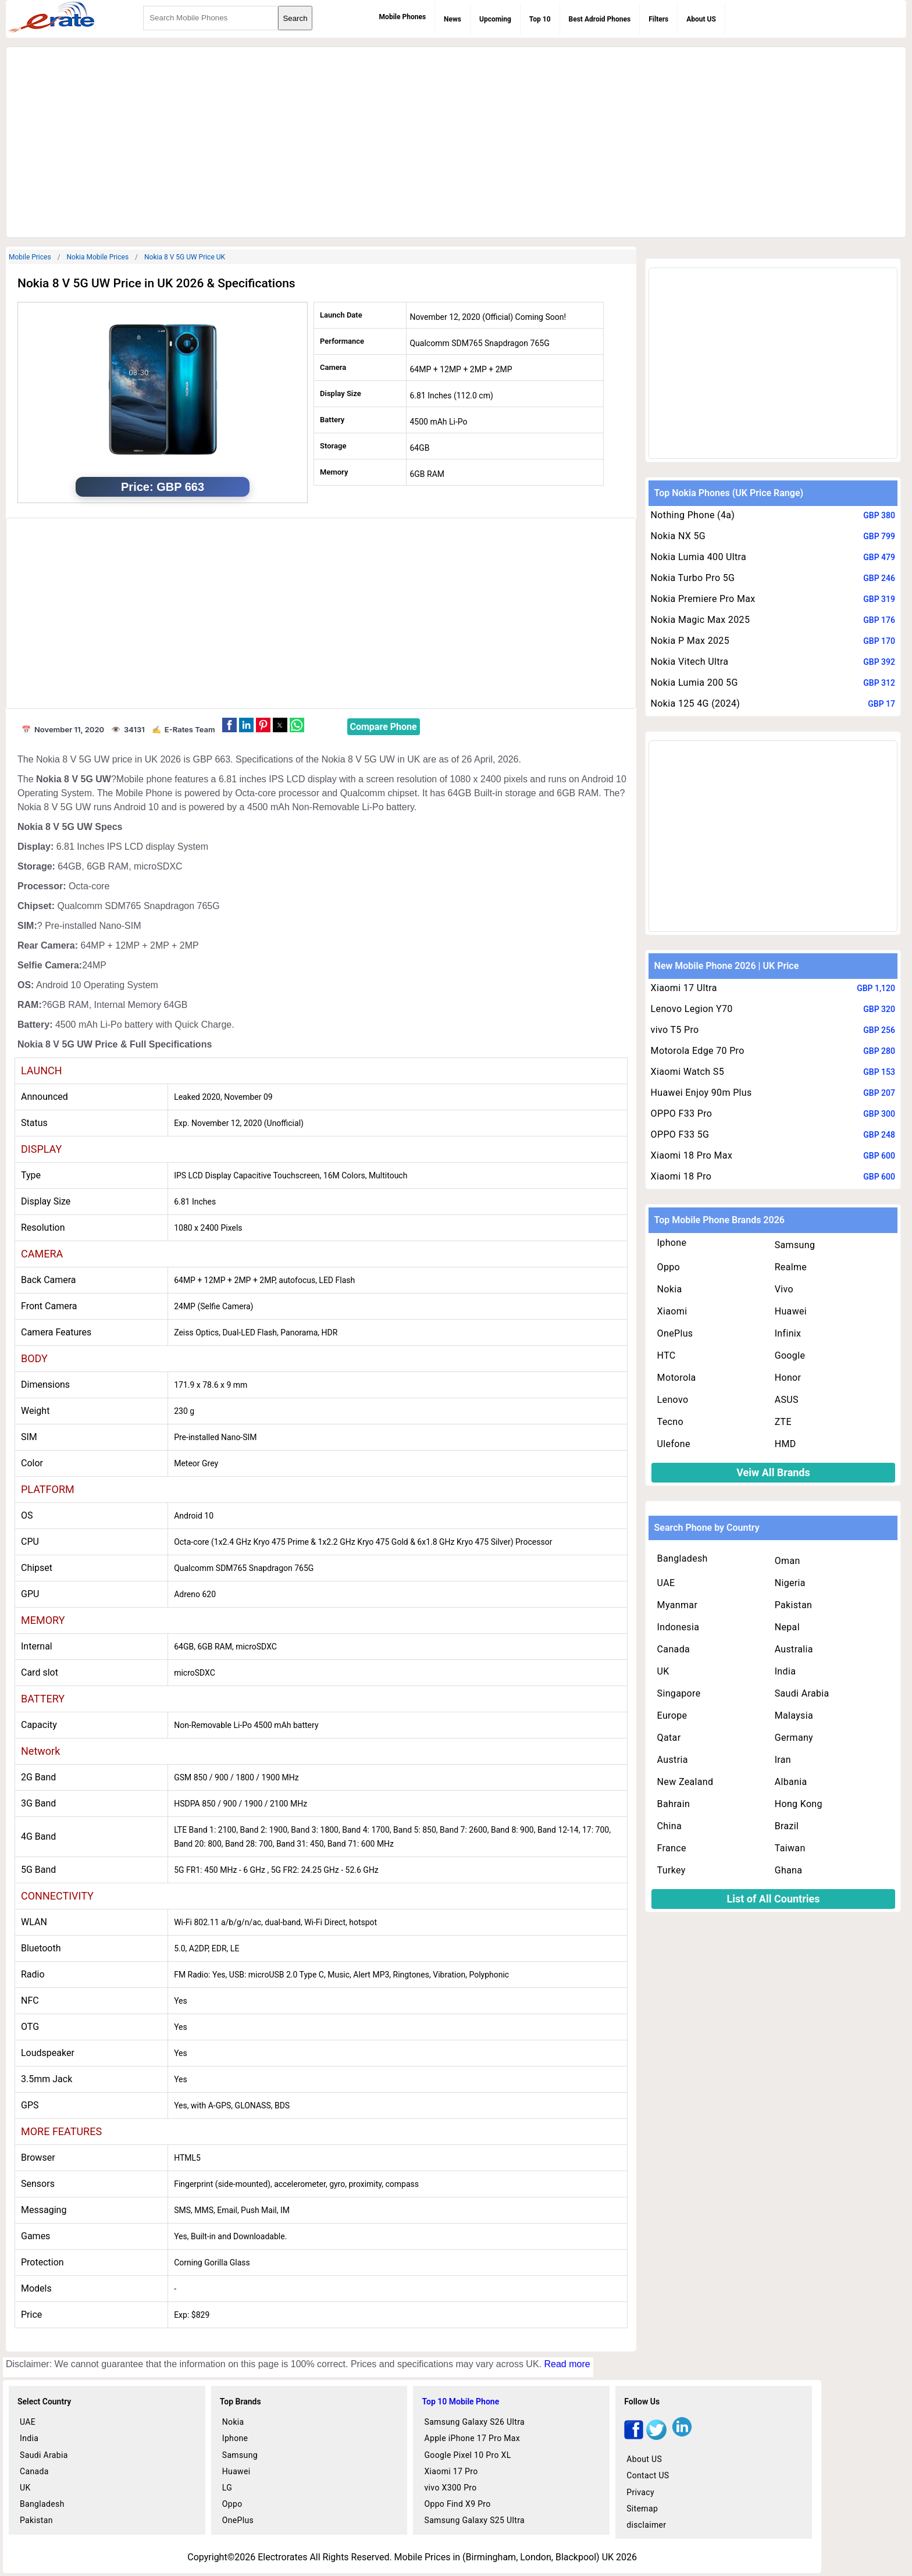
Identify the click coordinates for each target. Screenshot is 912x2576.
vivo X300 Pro (450, 2487)
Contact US (647, 2475)
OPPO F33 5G (680, 1134)
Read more (567, 2364)
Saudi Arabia (802, 1693)
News (452, 19)
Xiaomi (672, 1311)
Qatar (669, 1737)
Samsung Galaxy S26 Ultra (474, 2422)
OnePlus (675, 1333)
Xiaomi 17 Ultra (684, 987)
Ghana (789, 1870)
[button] (229, 725)
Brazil (787, 1826)
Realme (791, 1267)
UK (663, 1671)
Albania (791, 1781)
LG (227, 2487)
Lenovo (673, 1399)
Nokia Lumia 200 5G (694, 682)
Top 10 (540, 19)
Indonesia (678, 1627)
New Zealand (685, 1781)
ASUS (787, 1399)
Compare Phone (383, 726)
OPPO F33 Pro (681, 1113)
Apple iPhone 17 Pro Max (472, 2438)
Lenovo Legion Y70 (692, 1008)
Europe (672, 1715)
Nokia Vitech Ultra (690, 661)
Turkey (671, 1870)
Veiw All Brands (773, 1472)
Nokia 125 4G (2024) (695, 703)
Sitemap (642, 2508)
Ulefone (673, 1443)
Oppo (669, 1267)
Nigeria (790, 1582)
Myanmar (677, 1605)
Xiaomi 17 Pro (451, 2471)
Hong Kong (798, 1803)
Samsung (795, 1244)
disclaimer (646, 2524)
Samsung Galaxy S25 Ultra (474, 2520)
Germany (794, 1737)
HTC (666, 1355)
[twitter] (656, 2437)
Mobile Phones (402, 17)
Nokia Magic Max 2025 (700, 619)
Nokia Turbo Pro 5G (693, 577)
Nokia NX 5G (678, 535)
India (785, 1671)
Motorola (676, 1377)
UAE (666, 1582)
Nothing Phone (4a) (693, 515)
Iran (783, 1759)
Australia (794, 1649)
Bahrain (673, 1803)
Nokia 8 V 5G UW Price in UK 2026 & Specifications (156, 283)
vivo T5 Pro (675, 1029)
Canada (673, 1649)
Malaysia (794, 1715)
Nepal (787, 1627)
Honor (788, 1377)
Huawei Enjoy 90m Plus (701, 1092)
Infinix (788, 1333)
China (669, 1826)
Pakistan (794, 1605)
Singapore (679, 1693)
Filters (658, 19)
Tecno (670, 1421)
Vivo (784, 1289)
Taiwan (790, 1848)
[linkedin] (682, 2437)
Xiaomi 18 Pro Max (692, 1155)
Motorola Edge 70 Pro (697, 1050)
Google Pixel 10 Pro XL (467, 2455)
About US (701, 19)
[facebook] (634, 2437)
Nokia (669, 1289)
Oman (787, 1560)
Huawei (791, 1311)
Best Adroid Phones (600, 19)
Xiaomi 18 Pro (681, 1176)
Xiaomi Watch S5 (687, 1071)
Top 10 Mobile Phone (460, 2401)
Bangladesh (682, 1558)
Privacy (640, 2492)
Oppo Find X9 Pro (457, 2504)
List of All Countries (773, 1899)
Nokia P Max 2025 (690, 640)
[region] (456, 140)
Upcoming (495, 19)
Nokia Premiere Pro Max (703, 598)
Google (790, 1355)
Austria (672, 1759)
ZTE (783, 1421)
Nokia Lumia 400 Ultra (699, 556)
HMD (785, 1443)
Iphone (672, 1242)
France (671, 1848)
